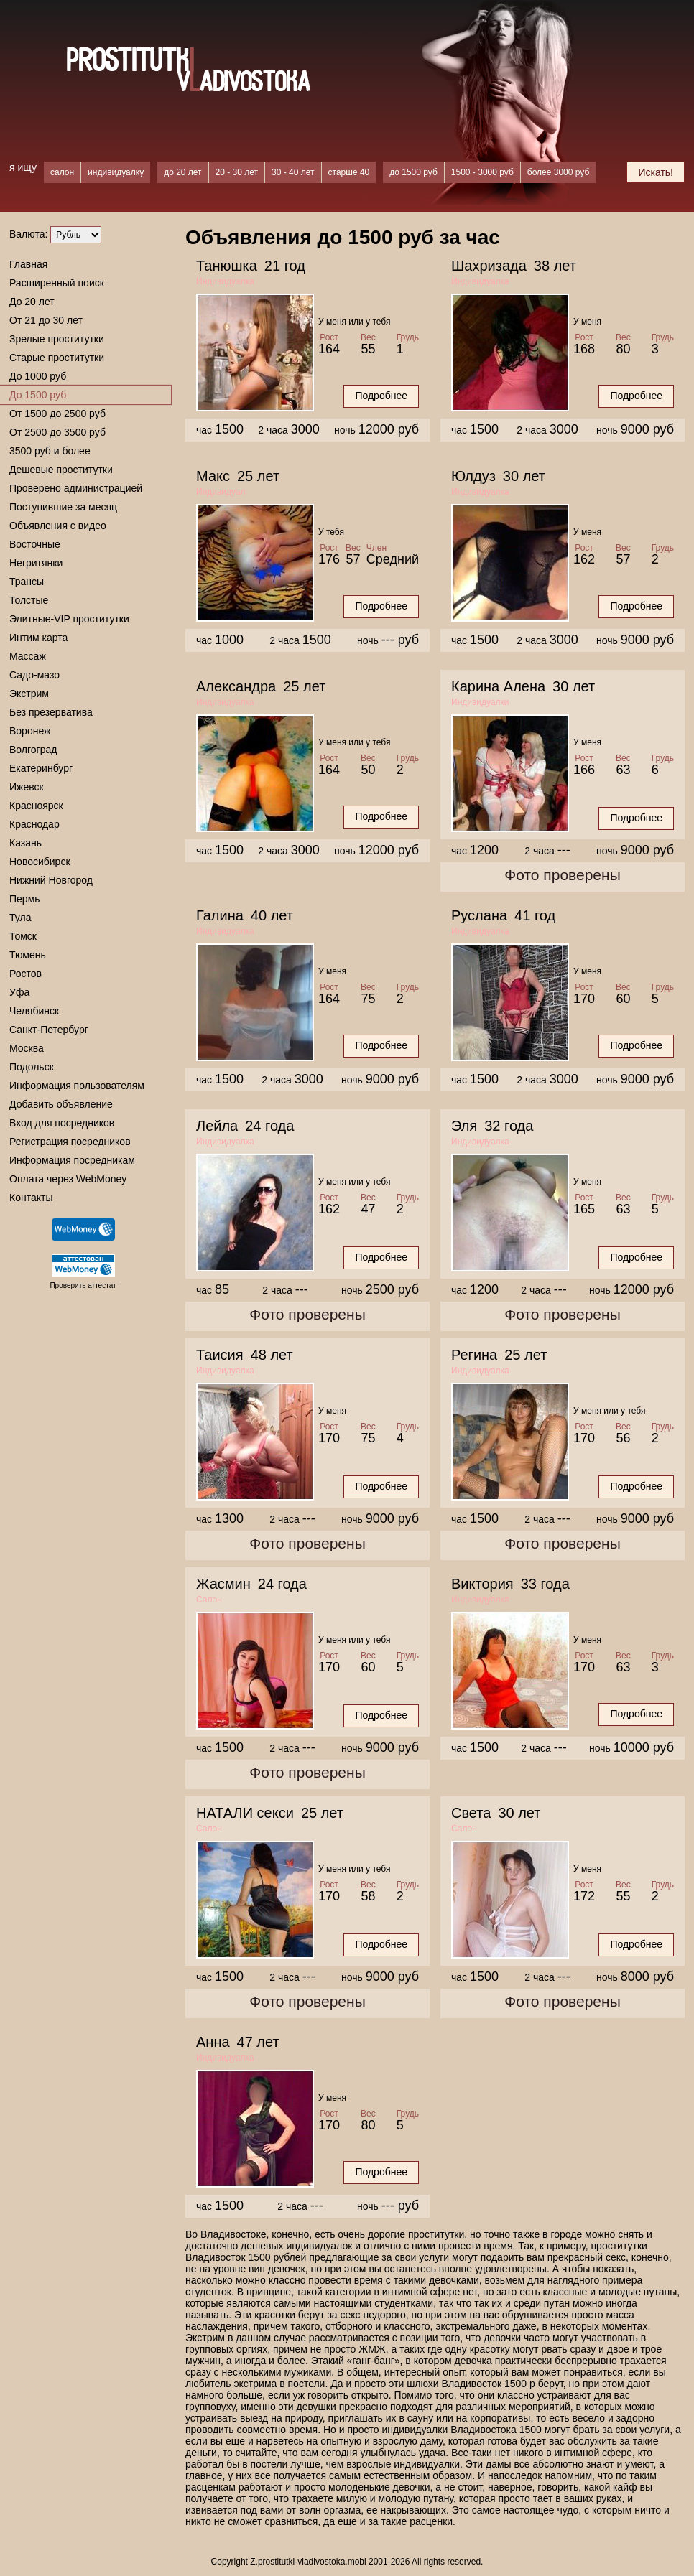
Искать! (655, 172)
